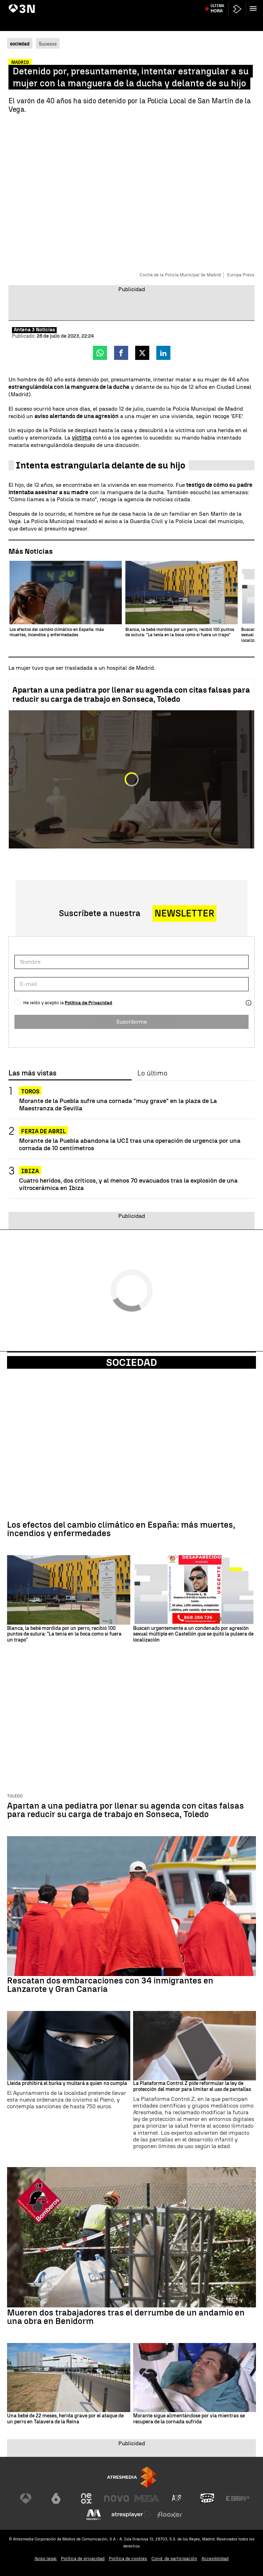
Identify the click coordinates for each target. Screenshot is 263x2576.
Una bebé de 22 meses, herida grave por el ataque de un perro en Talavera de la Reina (65, 2419)
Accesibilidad (214, 2558)
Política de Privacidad (88, 1002)
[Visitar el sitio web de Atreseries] (177, 2498)
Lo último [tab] (152, 1073)
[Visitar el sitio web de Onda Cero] (207, 2498)
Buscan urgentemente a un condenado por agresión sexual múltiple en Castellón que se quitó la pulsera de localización (193, 1634)
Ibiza (30, 1171)
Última (217, 21)
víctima (81, 437)
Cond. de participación (174, 2558)
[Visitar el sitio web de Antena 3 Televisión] (25, 2498)
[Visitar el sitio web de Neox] (86, 2498)
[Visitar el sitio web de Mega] (146, 2498)
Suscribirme (131, 1021)
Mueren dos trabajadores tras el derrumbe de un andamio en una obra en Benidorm (126, 2316)
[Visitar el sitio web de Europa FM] (237, 2498)
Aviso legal (46, 2558)
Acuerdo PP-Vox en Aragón (71, 4)
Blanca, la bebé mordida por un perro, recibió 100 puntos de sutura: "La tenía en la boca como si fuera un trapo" (64, 1634)
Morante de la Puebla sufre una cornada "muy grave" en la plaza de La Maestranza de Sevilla (118, 1104)
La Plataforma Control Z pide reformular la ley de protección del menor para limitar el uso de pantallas (192, 2086)
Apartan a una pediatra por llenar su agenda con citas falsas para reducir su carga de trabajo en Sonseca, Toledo (131, 694)
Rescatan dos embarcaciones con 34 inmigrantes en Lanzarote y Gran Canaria (110, 1984)
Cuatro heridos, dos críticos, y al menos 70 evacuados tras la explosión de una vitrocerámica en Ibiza (128, 1184)
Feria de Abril (43, 1131)
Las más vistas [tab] (32, 1073)
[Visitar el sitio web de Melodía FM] (93, 2514)
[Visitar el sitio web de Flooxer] (169, 2514)
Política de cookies (128, 2558)
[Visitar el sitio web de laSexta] (56, 2498)
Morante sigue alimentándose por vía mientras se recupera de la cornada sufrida (189, 2419)
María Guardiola (26, 4)
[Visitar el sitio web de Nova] (116, 2498)
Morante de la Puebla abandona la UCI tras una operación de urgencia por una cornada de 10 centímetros (129, 1144)
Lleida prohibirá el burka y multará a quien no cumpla (67, 2083)
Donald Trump (223, 4)
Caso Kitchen (193, 4)
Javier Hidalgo (163, 4)
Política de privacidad (83, 2558)
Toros (30, 1091)
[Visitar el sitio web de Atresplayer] (132, 2514)
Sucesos (48, 44)
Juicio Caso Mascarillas (123, 4)
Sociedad (131, 1362)
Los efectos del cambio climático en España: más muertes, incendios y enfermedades (121, 1529)
